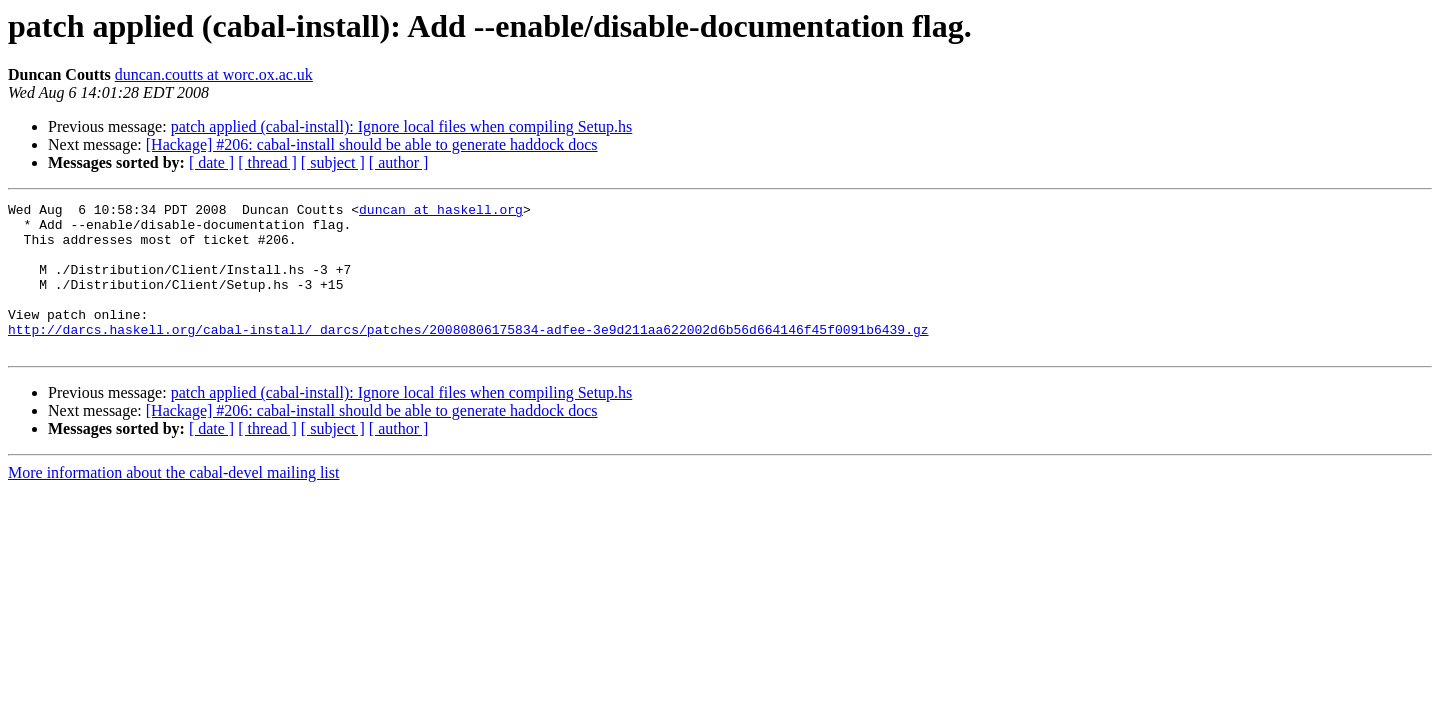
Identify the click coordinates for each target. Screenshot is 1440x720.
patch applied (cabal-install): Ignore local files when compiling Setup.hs (402, 126)
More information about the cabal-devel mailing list (173, 502)
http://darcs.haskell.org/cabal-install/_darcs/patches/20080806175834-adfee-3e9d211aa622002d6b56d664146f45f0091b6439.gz (468, 356)
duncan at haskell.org (441, 212)
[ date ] (211, 162)
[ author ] (399, 162)
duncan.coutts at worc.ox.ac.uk (214, 74)
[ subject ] (333, 162)
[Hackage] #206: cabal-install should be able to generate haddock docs (372, 144)
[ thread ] (267, 162)
